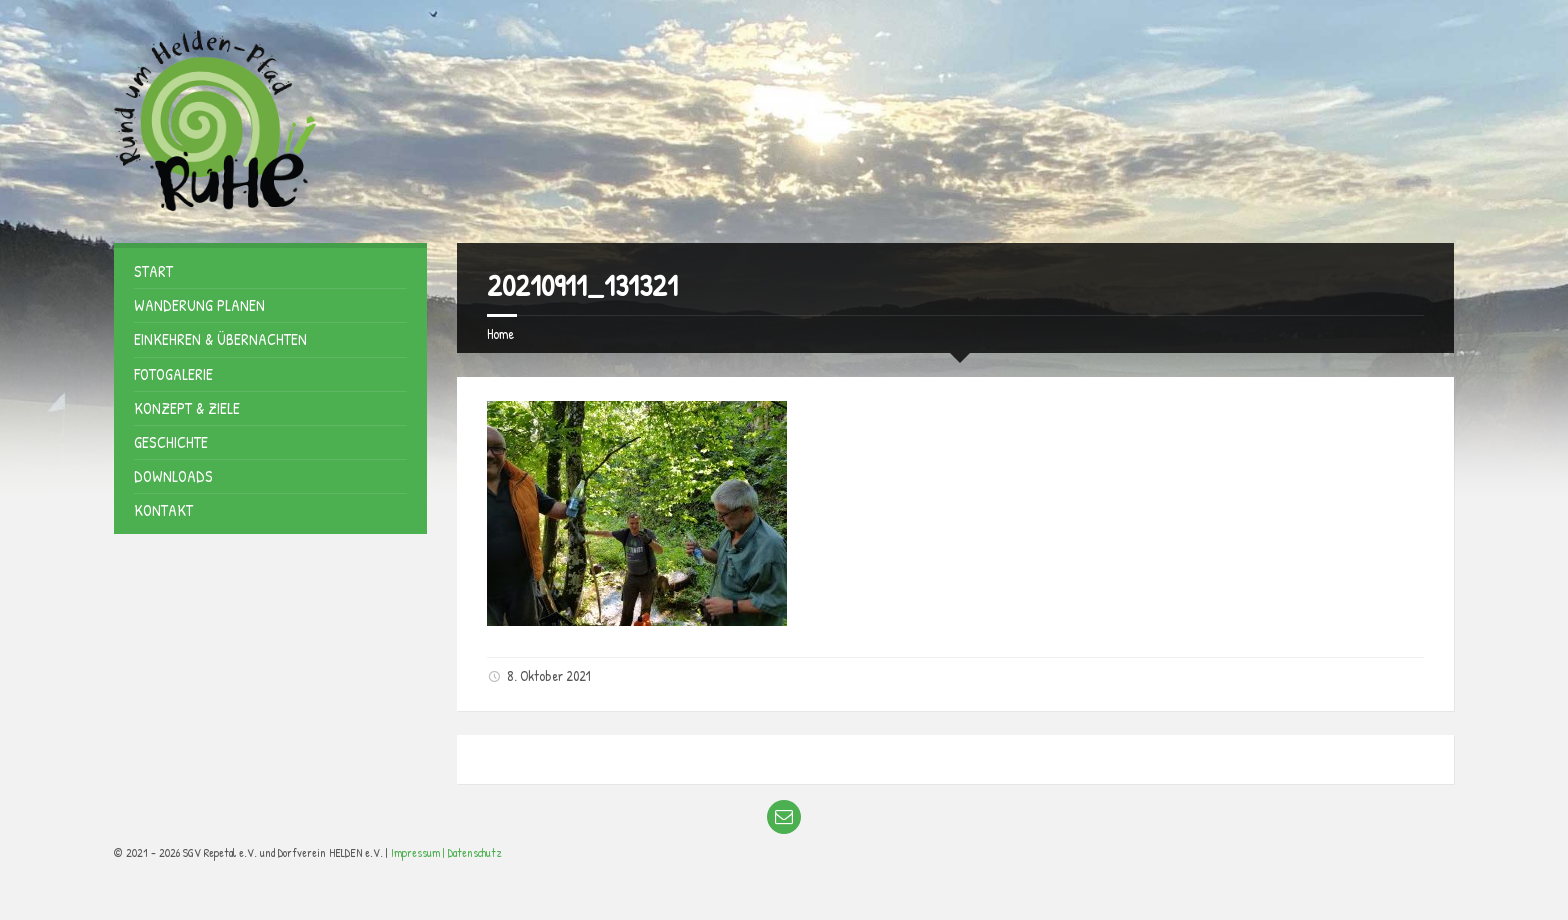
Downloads (173, 476)
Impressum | (419, 852)
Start (153, 271)
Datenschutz (475, 852)
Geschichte (171, 442)
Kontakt (163, 510)
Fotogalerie (173, 374)
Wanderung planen (199, 305)
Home (500, 333)
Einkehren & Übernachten (220, 339)
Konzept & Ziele (187, 408)
